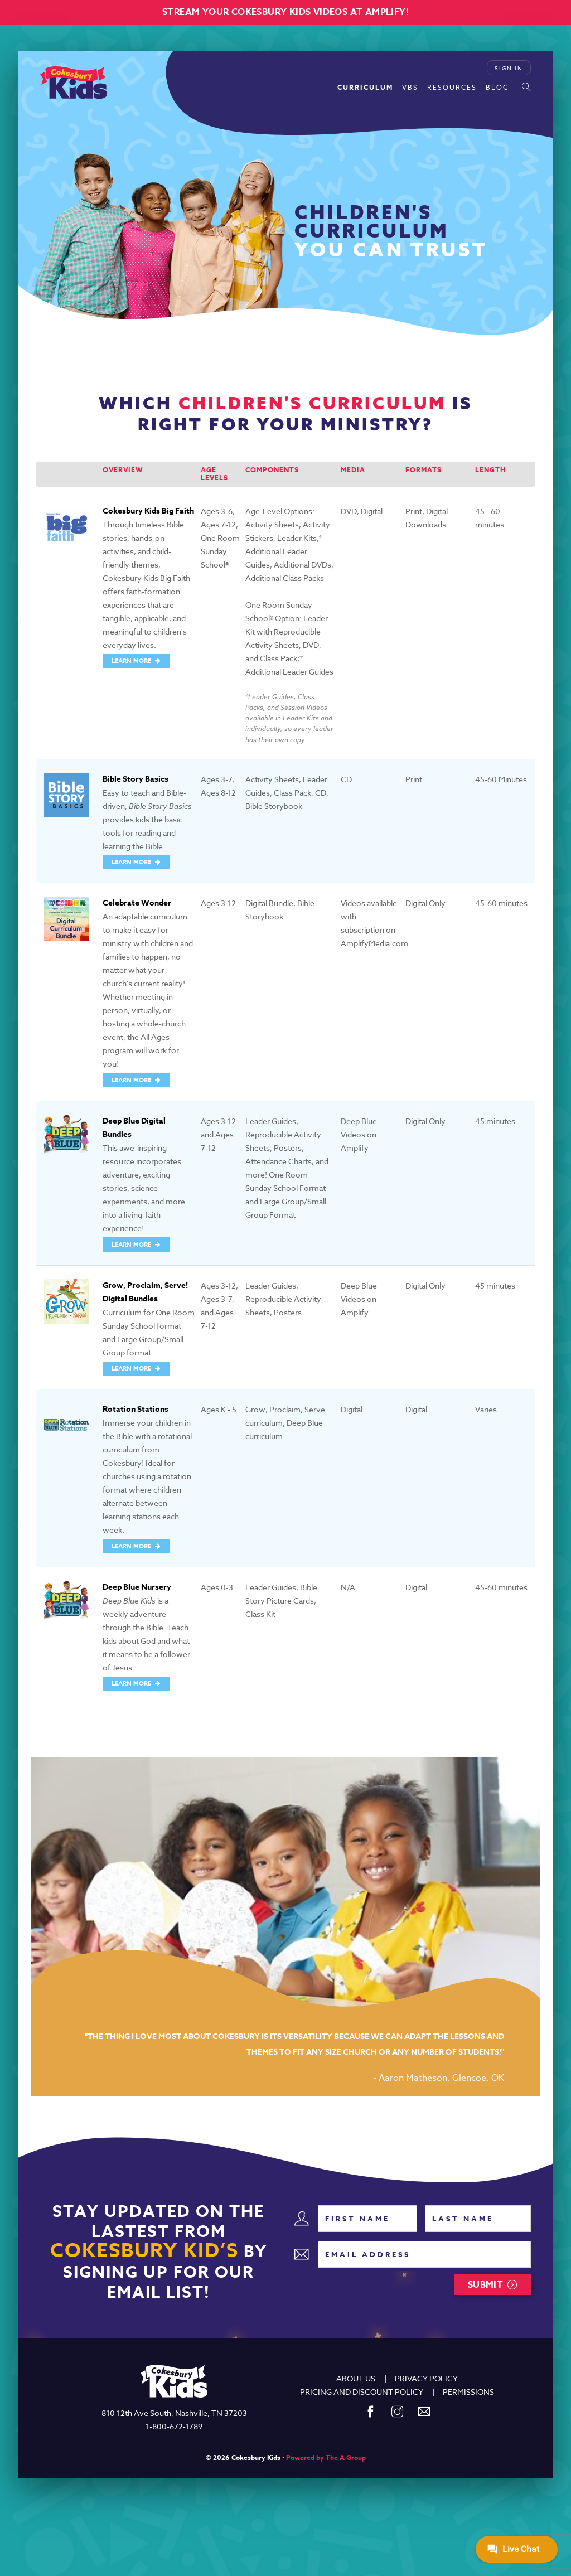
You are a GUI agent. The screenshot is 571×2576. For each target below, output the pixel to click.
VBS (410, 87)
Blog (497, 87)
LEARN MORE (132, 660)
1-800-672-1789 (174, 2426)
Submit (485, 2285)
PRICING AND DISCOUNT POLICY (361, 2391)
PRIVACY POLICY (426, 2378)
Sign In (509, 68)
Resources (452, 87)
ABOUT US (355, 2378)
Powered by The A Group (326, 2457)
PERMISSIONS (468, 2391)
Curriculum (365, 87)
